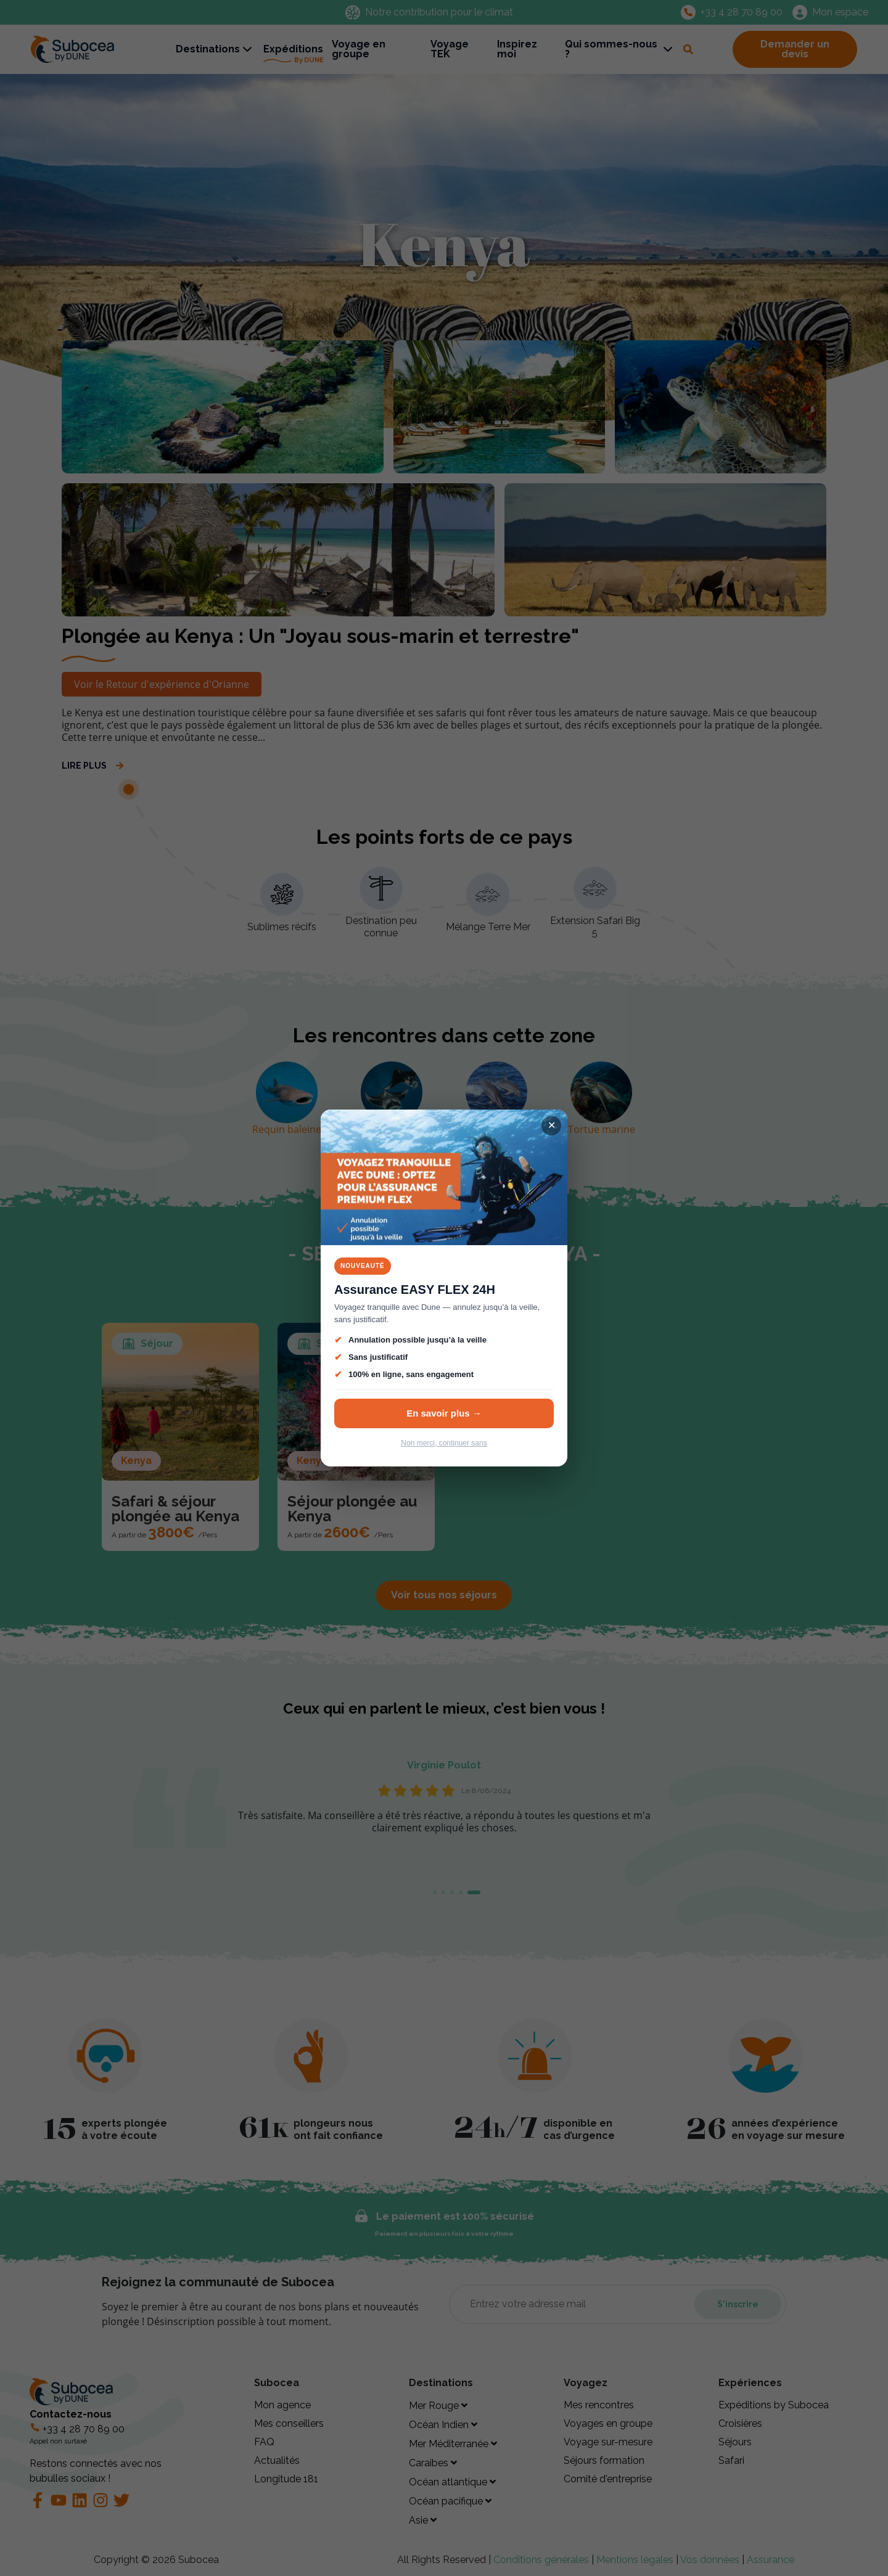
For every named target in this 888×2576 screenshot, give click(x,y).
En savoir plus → (444, 1413)
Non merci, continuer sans (444, 1443)
